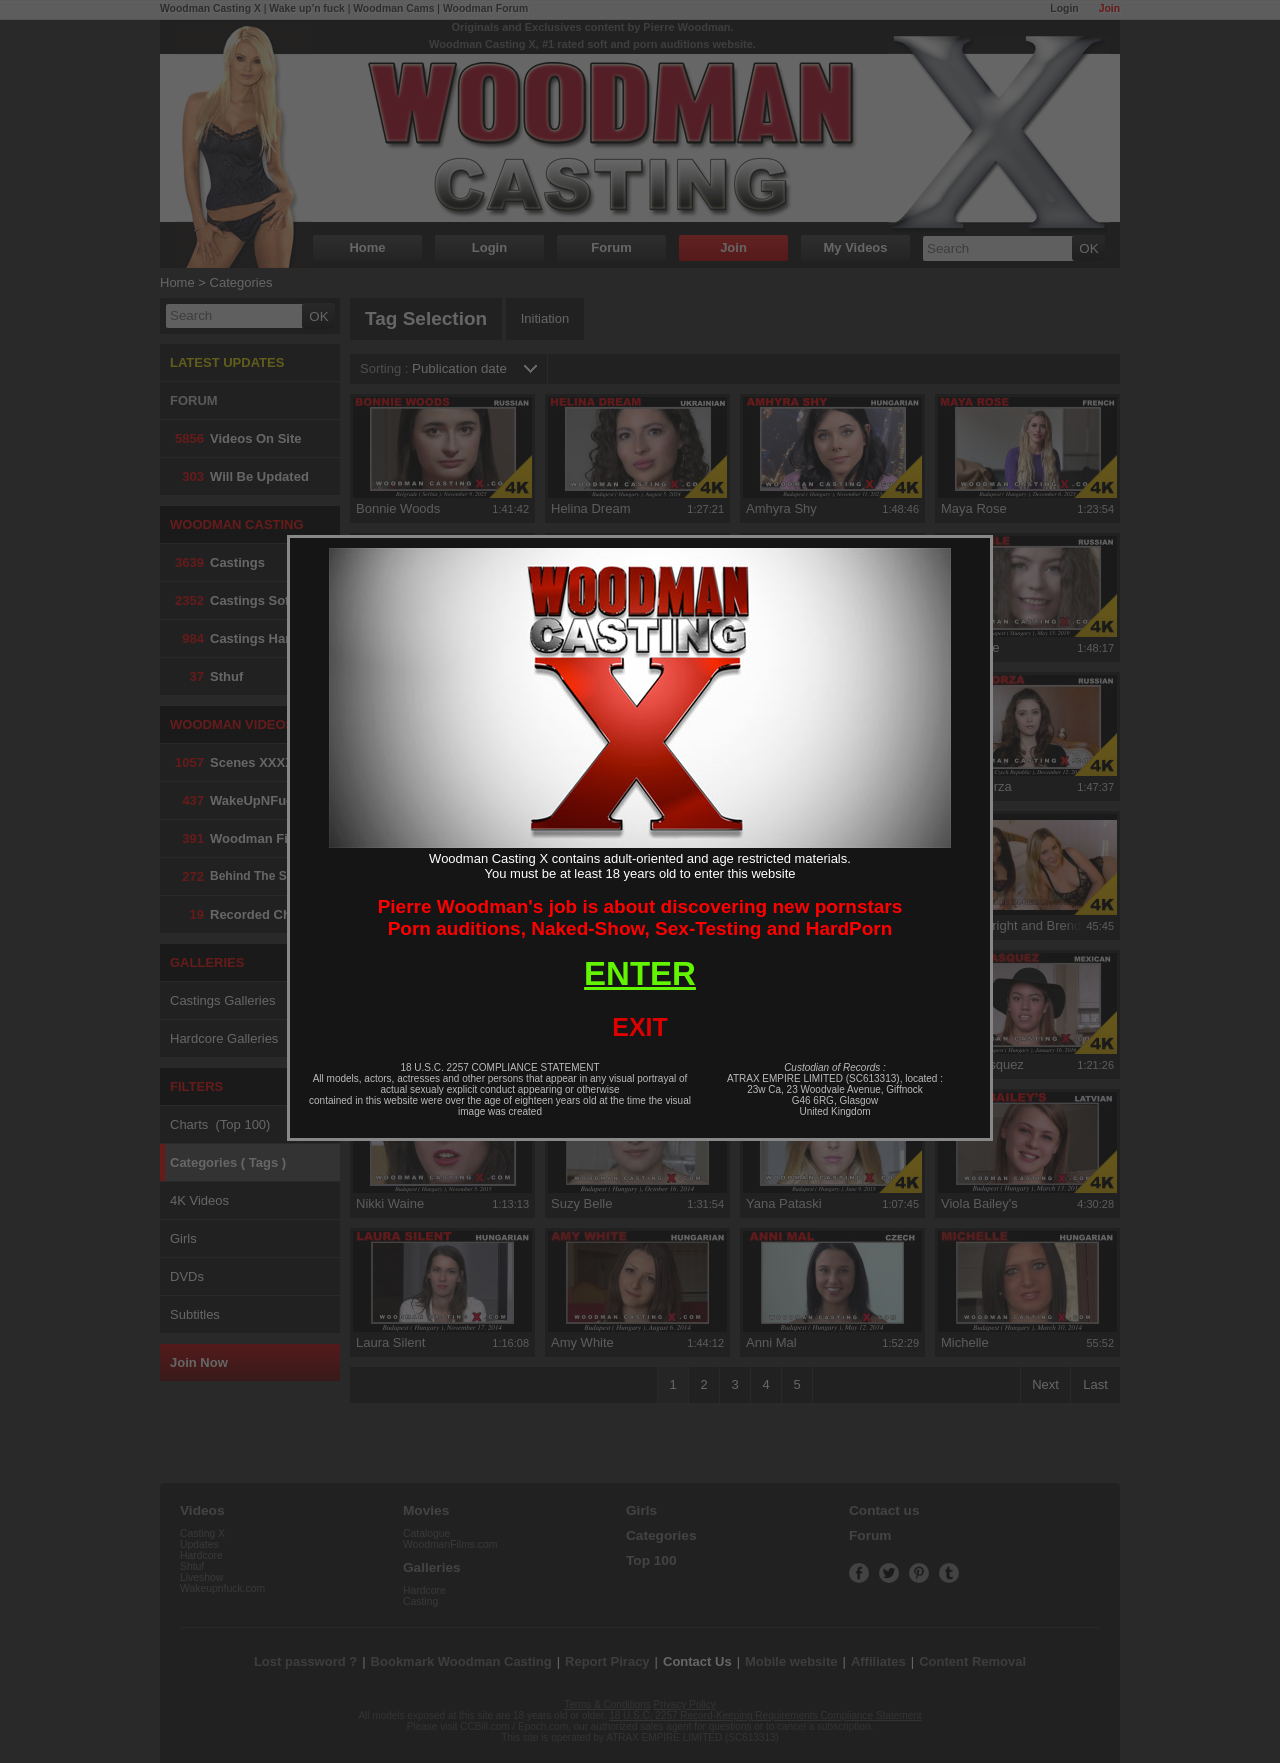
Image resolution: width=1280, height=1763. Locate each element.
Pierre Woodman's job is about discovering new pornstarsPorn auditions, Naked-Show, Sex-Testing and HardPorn (640, 917)
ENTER (640, 973)
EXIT (640, 1027)
